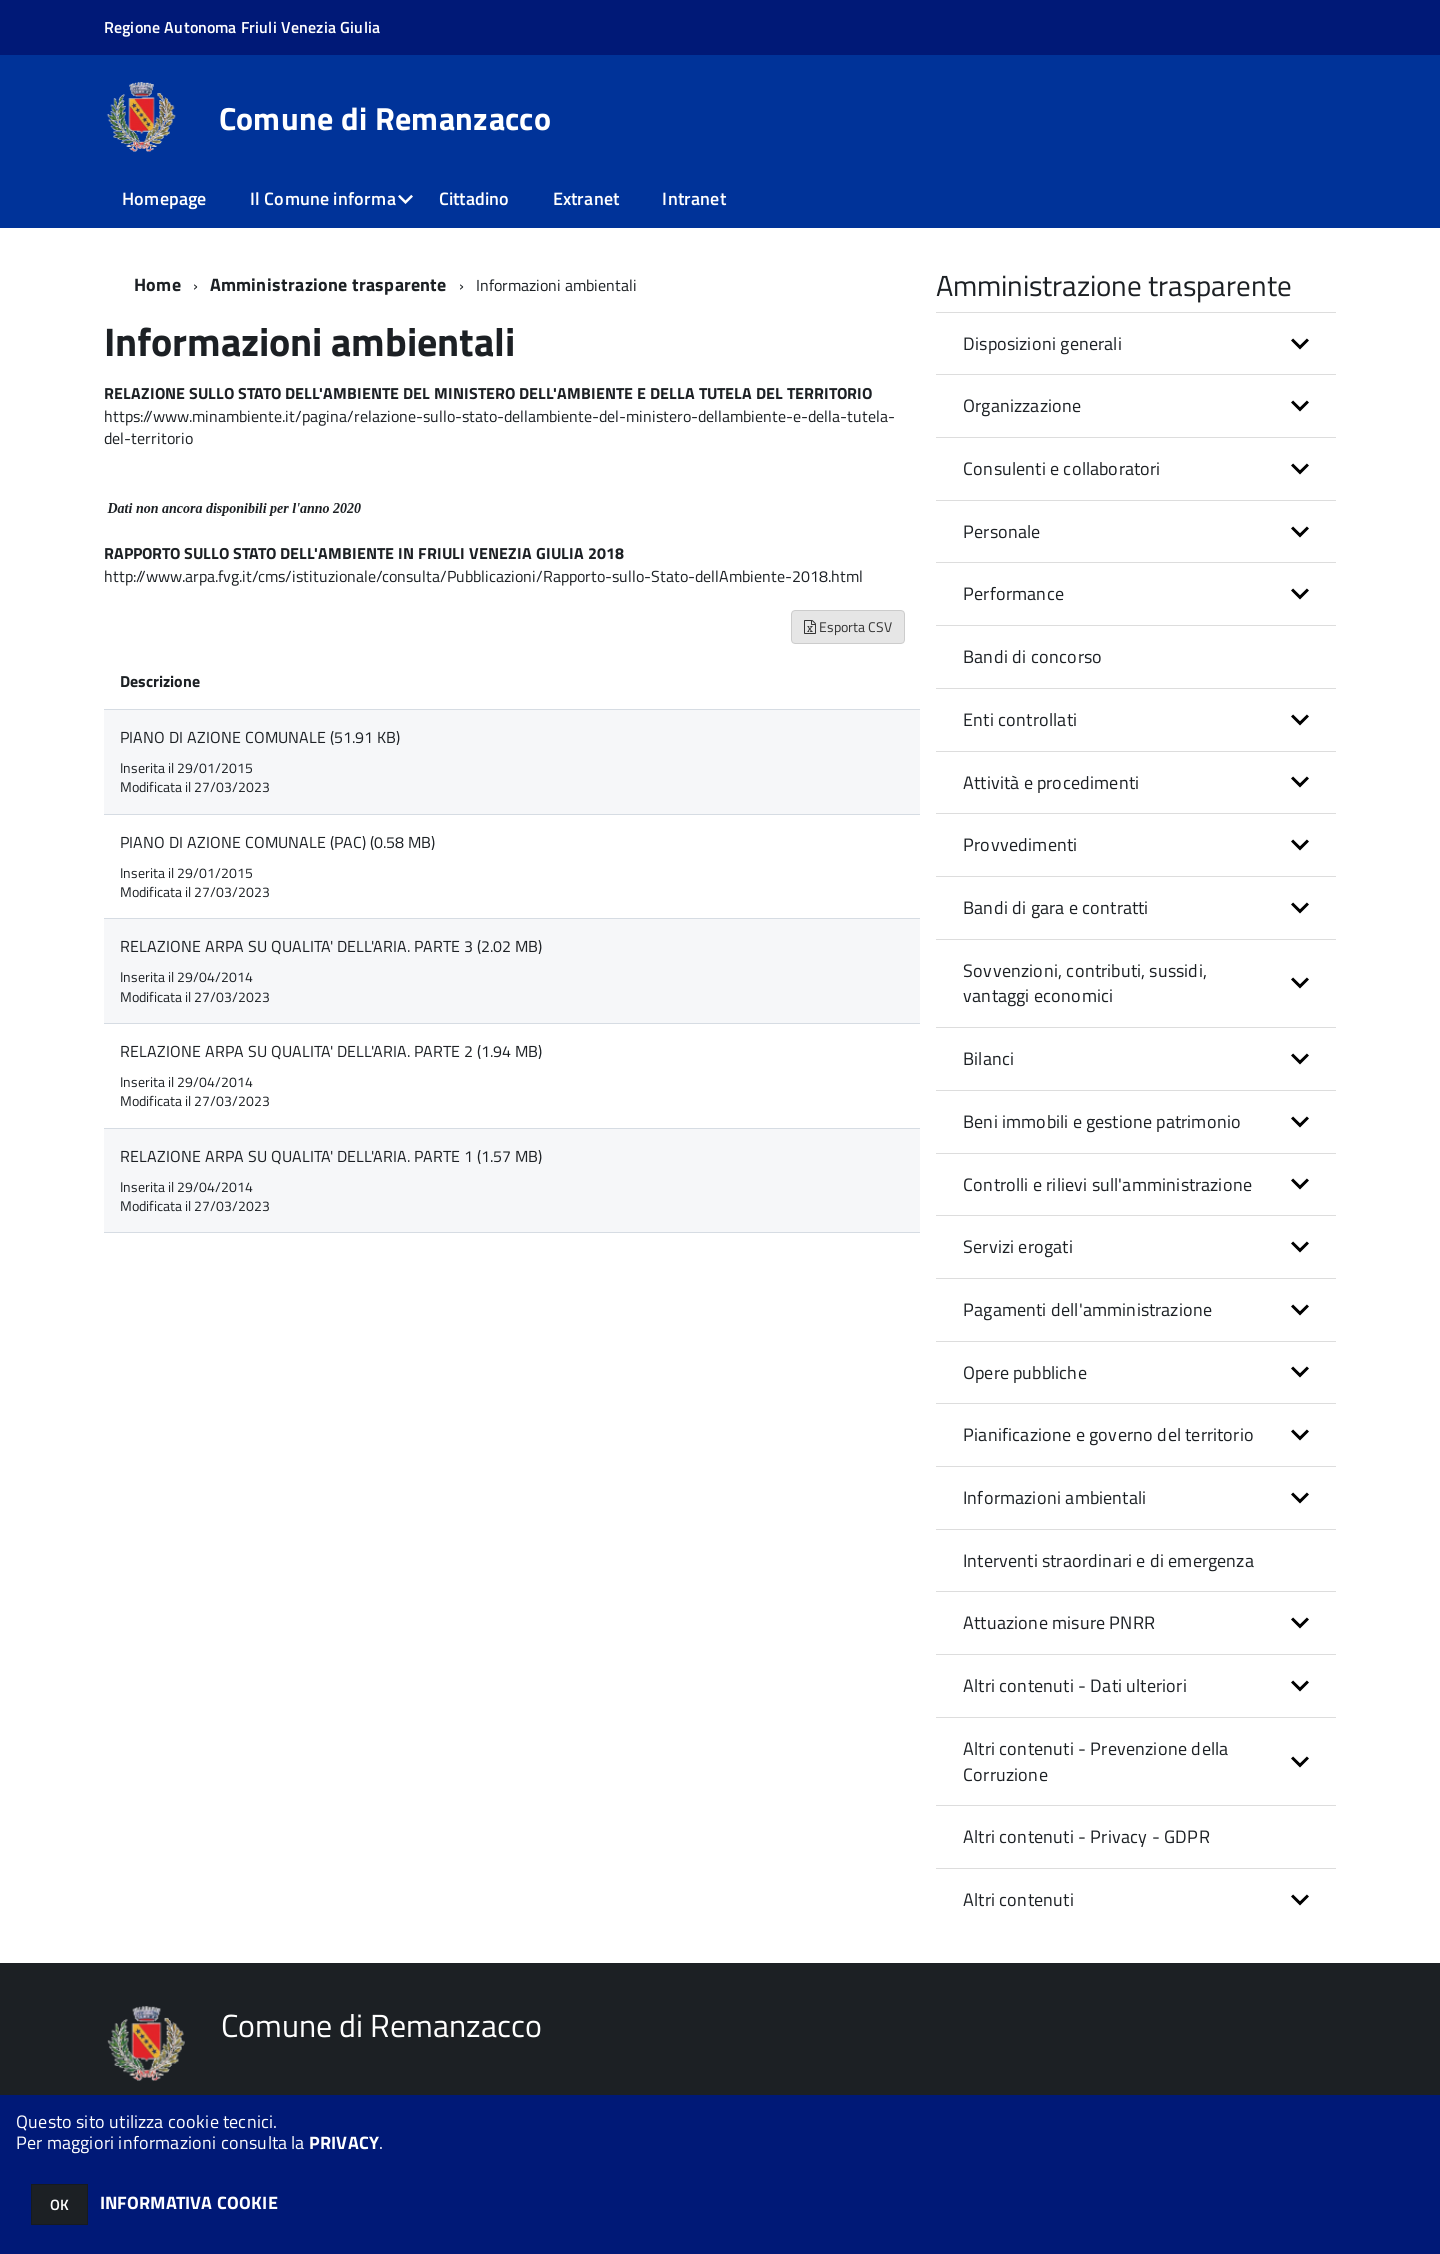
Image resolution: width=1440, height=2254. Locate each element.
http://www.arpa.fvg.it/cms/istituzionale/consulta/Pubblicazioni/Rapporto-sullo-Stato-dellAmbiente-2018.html (483, 576)
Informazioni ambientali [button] (1054, 1497)
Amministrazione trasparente (328, 284)
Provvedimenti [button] (1020, 844)
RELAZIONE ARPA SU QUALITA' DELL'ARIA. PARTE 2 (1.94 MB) (331, 1051)
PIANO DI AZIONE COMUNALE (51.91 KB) (260, 737)
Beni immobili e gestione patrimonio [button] (1102, 1121)
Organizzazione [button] (1022, 405)
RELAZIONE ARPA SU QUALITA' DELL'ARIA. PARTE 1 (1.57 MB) (331, 1156)
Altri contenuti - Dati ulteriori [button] (1075, 1685)
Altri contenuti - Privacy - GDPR (1086, 1836)
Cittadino (474, 198)
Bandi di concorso (1032, 656)
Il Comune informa (323, 198)
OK (59, 2204)
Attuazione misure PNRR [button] (1059, 1622)
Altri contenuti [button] (1018, 1899)
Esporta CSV (848, 626)
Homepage (164, 198)
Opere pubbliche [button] (1025, 1372)
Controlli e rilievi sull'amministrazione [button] (1107, 1184)
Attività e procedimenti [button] (1051, 782)
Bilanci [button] (988, 1058)
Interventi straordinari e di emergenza (1108, 1560)
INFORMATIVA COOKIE (189, 2202)
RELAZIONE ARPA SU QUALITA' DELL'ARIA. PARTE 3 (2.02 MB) (331, 946)
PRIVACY (344, 2142)
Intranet (693, 198)
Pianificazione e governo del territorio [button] (1108, 1434)
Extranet (586, 198)
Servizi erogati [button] (1018, 1246)
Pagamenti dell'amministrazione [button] (1087, 1309)
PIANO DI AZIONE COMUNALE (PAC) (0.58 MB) (277, 842)
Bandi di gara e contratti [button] (1056, 907)
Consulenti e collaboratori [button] (1062, 468)
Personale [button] (1002, 531)
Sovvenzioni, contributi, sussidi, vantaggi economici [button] (1085, 983)
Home (157, 284)
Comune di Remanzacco (385, 118)
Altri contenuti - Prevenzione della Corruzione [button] (1095, 1761)
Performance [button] (1013, 593)
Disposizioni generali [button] (1042, 343)
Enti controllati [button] (1020, 719)
